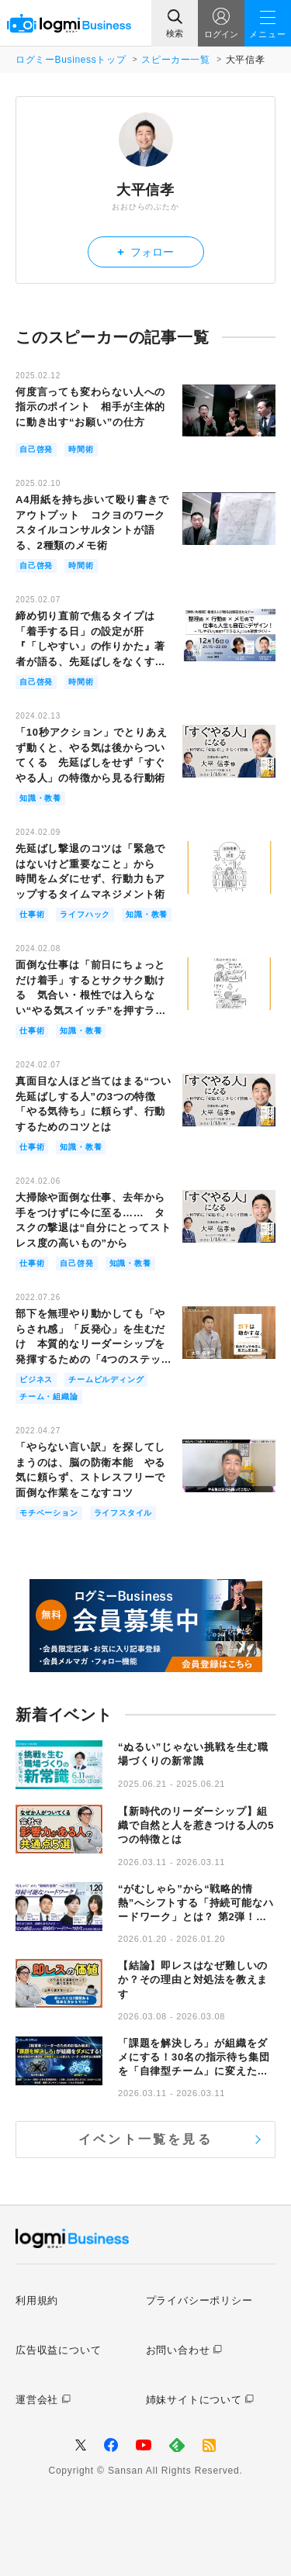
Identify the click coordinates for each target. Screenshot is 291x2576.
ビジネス (36, 1379)
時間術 (80, 449)
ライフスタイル (123, 1513)
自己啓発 (36, 449)
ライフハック (85, 914)
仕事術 (31, 914)
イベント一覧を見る (145, 2139)
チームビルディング (106, 1379)
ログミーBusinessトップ (71, 59)
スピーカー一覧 (175, 59)
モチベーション (48, 1513)
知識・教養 (40, 798)
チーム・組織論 (48, 1396)
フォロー (145, 251)
